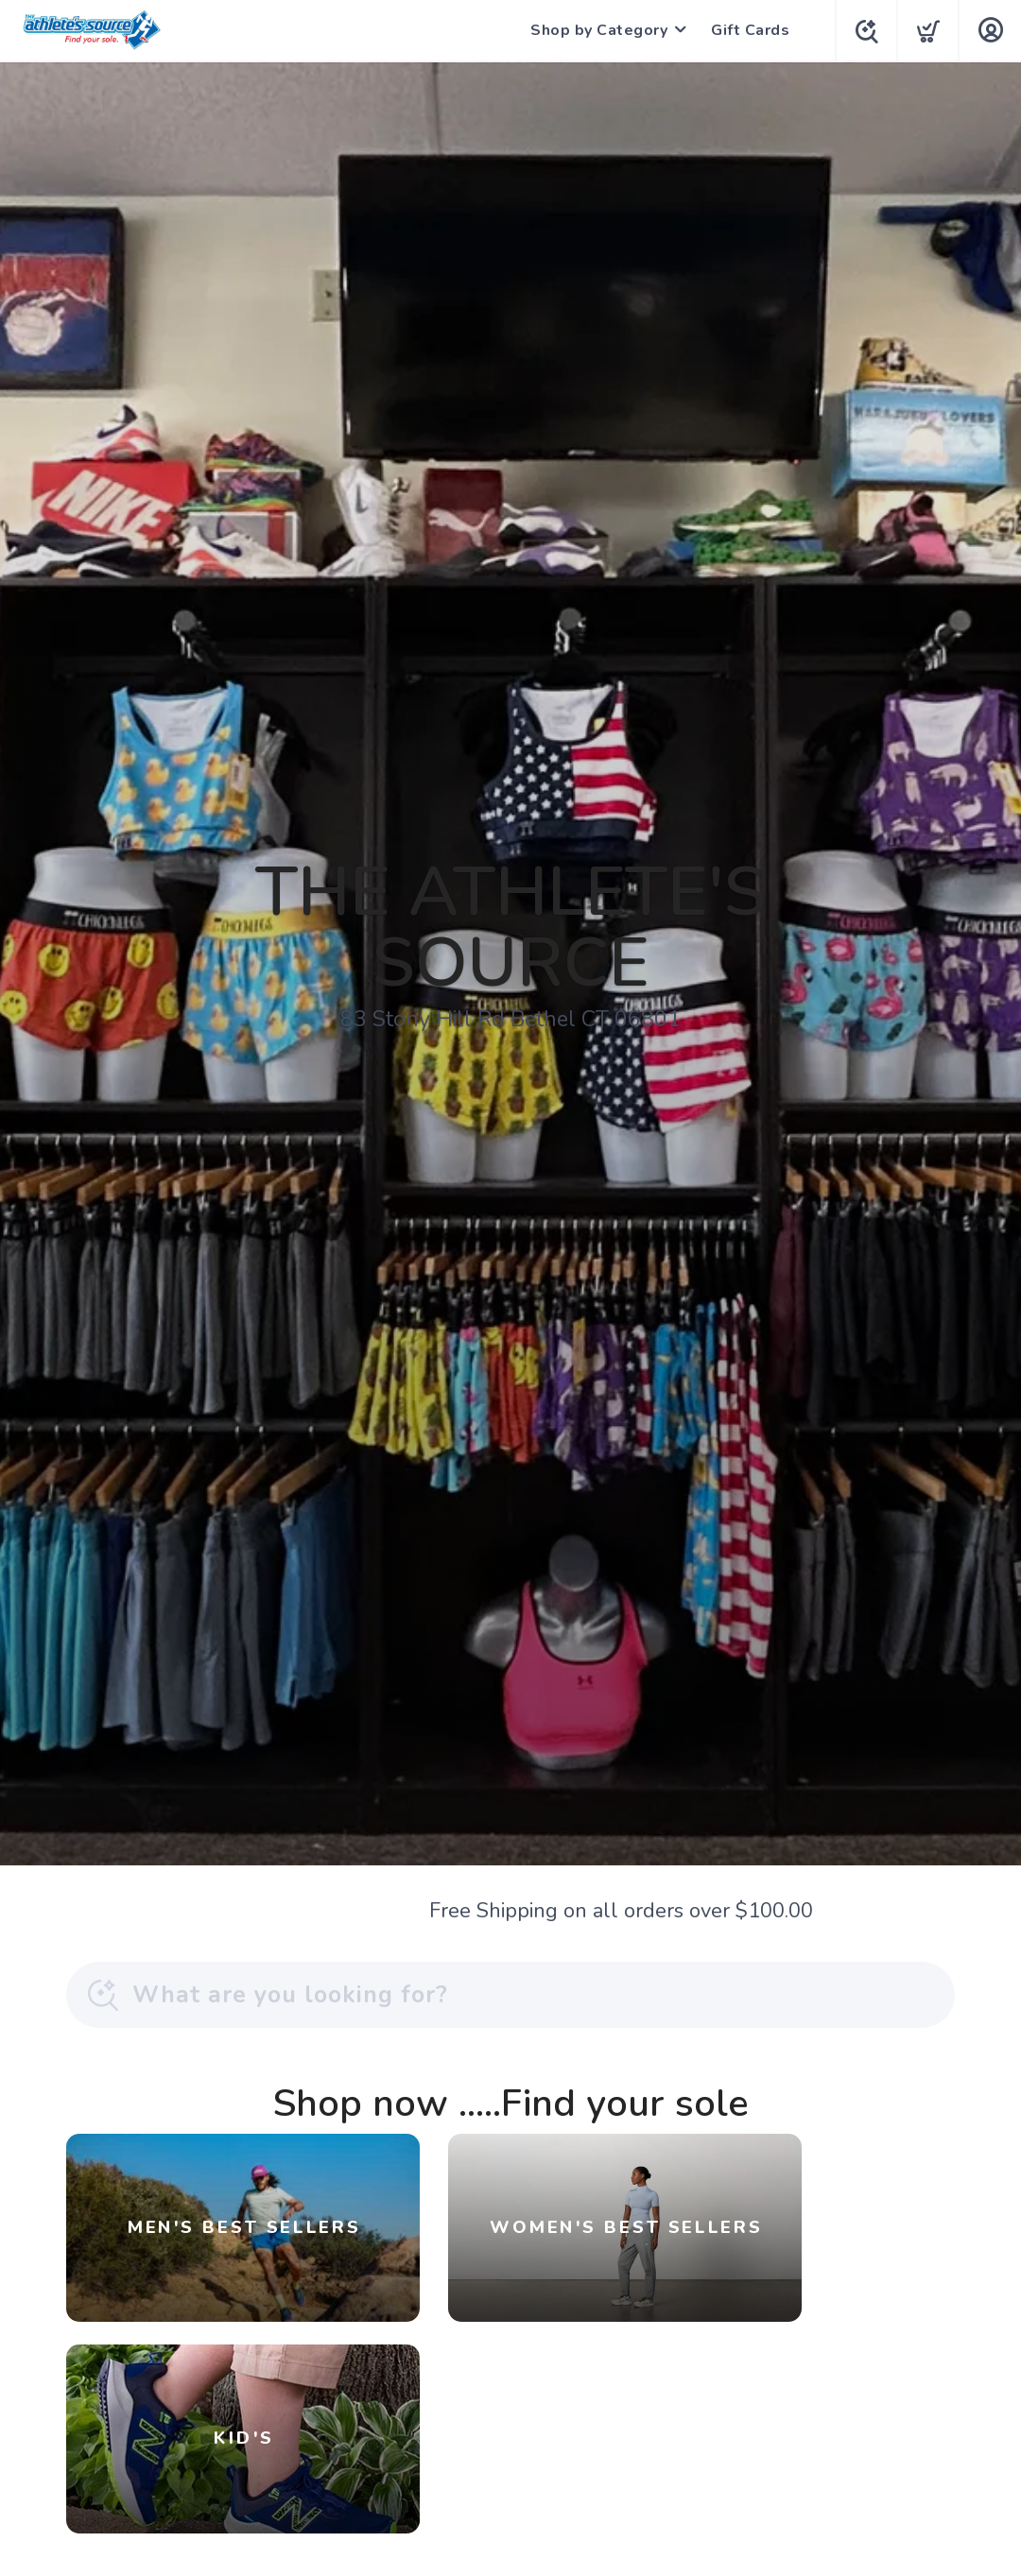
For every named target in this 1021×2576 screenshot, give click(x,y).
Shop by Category (595, 30)
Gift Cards (746, 30)
